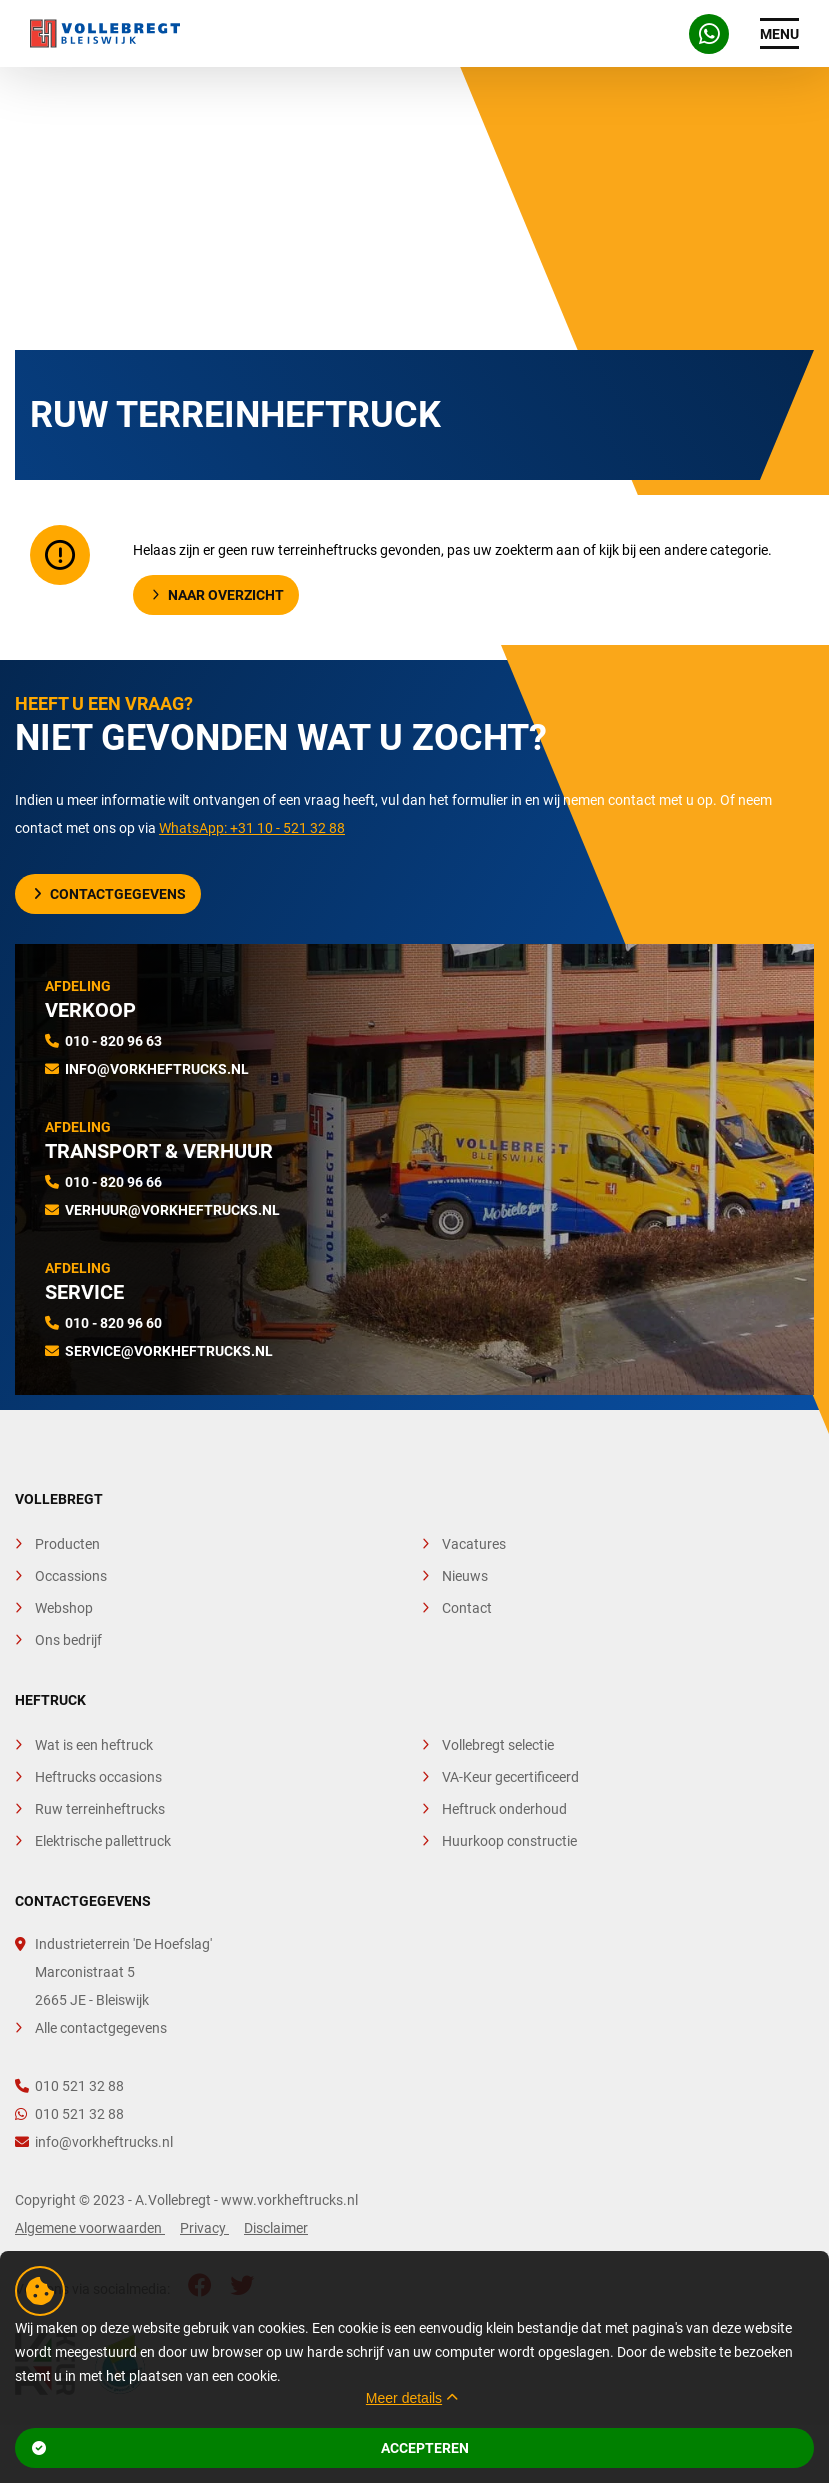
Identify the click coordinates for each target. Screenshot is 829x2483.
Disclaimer (276, 2228)
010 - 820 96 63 (113, 1041)
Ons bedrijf (68, 1640)
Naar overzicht (218, 595)
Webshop (64, 1608)
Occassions (71, 1576)
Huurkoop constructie (509, 1841)
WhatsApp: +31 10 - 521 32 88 (252, 828)
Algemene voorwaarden (90, 2228)
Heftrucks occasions (98, 1777)
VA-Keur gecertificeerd (510, 1777)
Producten (67, 1544)
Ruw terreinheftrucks (100, 1809)
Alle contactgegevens (101, 2028)
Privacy (204, 2228)
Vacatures (474, 1544)
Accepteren (250, 2448)
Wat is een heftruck (94, 1745)
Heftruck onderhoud (504, 1809)
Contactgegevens (110, 894)
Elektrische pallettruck (103, 1841)
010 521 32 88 (69, 2086)
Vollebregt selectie (498, 1745)
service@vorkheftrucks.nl (169, 1351)
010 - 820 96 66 (113, 1182)
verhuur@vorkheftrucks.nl (172, 1210)
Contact (467, 1608)
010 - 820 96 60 (113, 1323)
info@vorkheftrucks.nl (157, 1069)
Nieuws (465, 1576)
